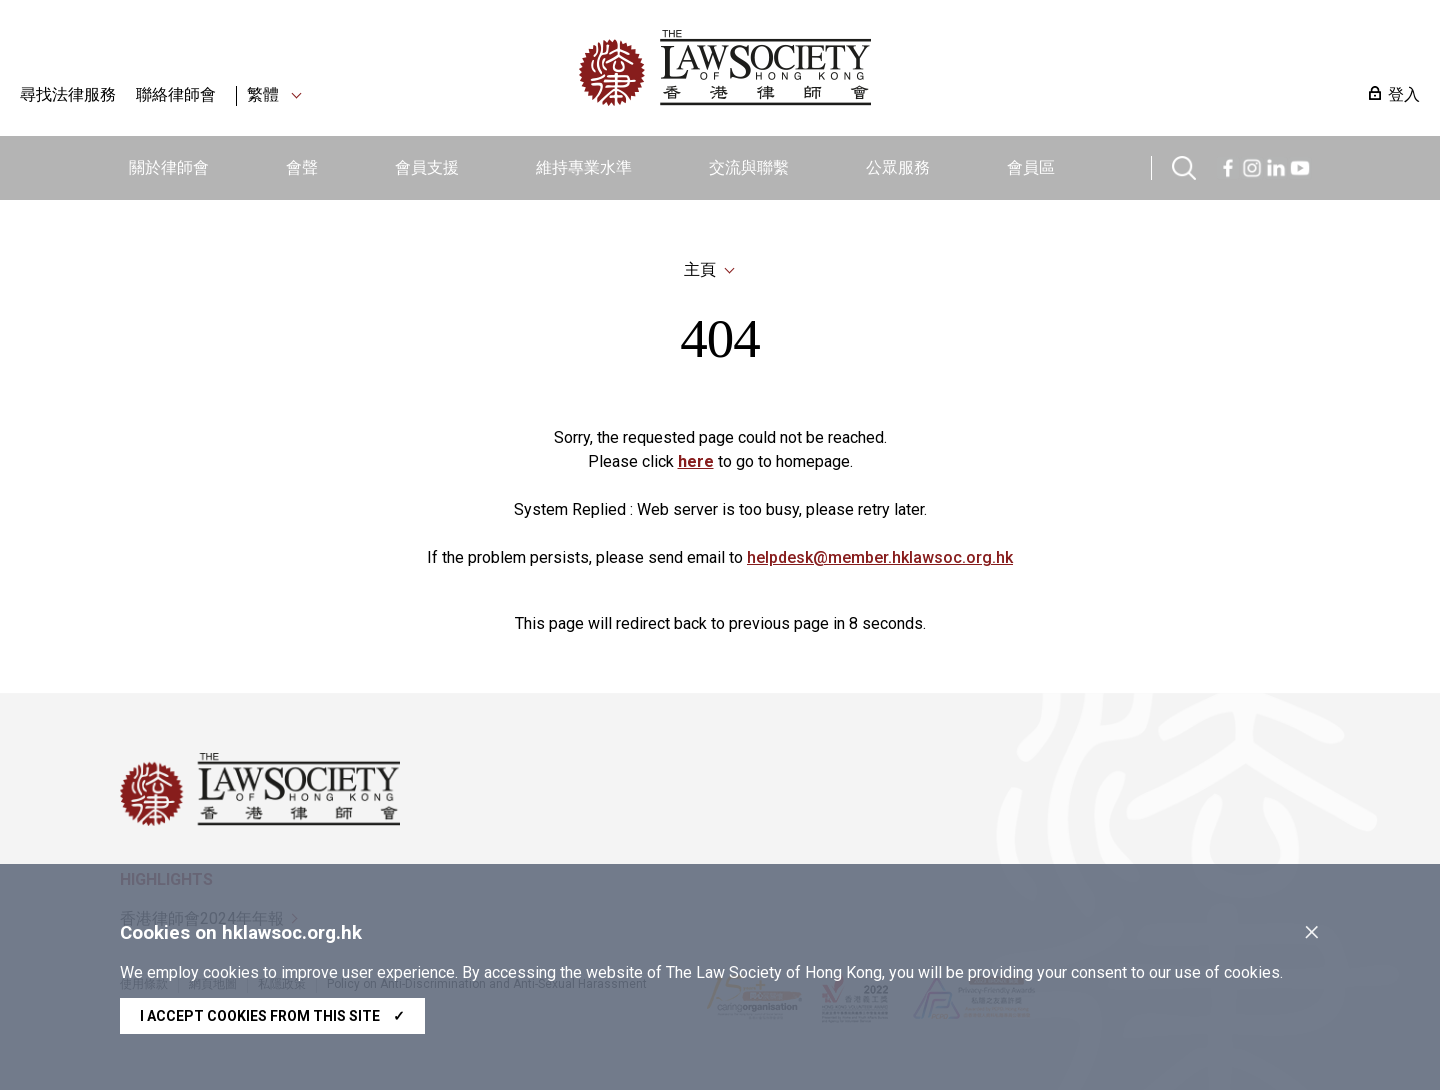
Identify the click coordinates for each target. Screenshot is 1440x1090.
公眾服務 (898, 167)
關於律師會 (169, 167)
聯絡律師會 (176, 94)
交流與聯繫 (749, 167)
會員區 (1031, 167)
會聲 (302, 167)
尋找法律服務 (68, 94)
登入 (1404, 94)
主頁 (700, 269)
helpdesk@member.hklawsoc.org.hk (880, 557)
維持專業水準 (584, 167)
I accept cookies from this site (272, 1016)
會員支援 (427, 167)
